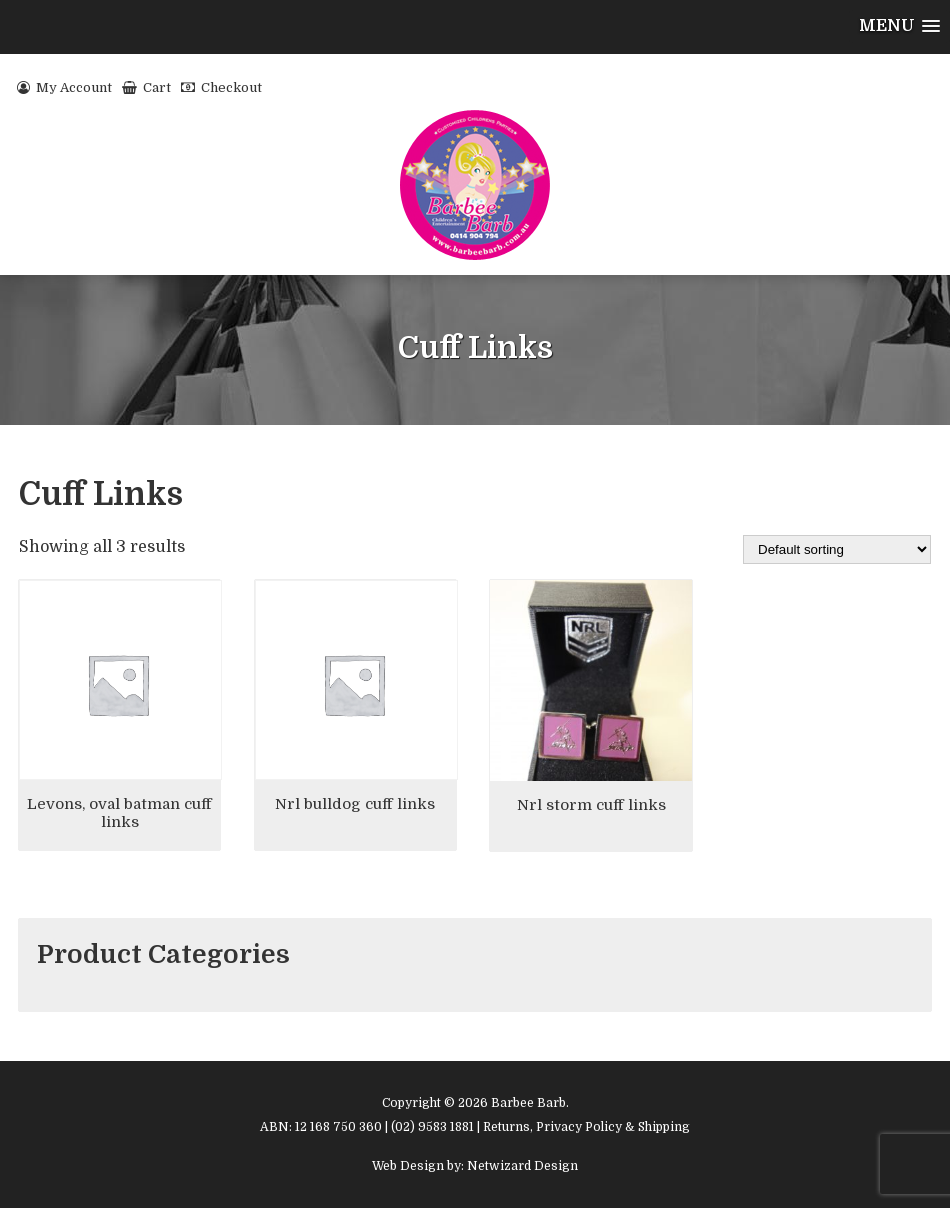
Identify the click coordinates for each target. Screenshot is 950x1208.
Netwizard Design (522, 1166)
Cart (146, 87)
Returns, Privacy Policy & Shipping (586, 1127)
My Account (64, 87)
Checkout (221, 87)
